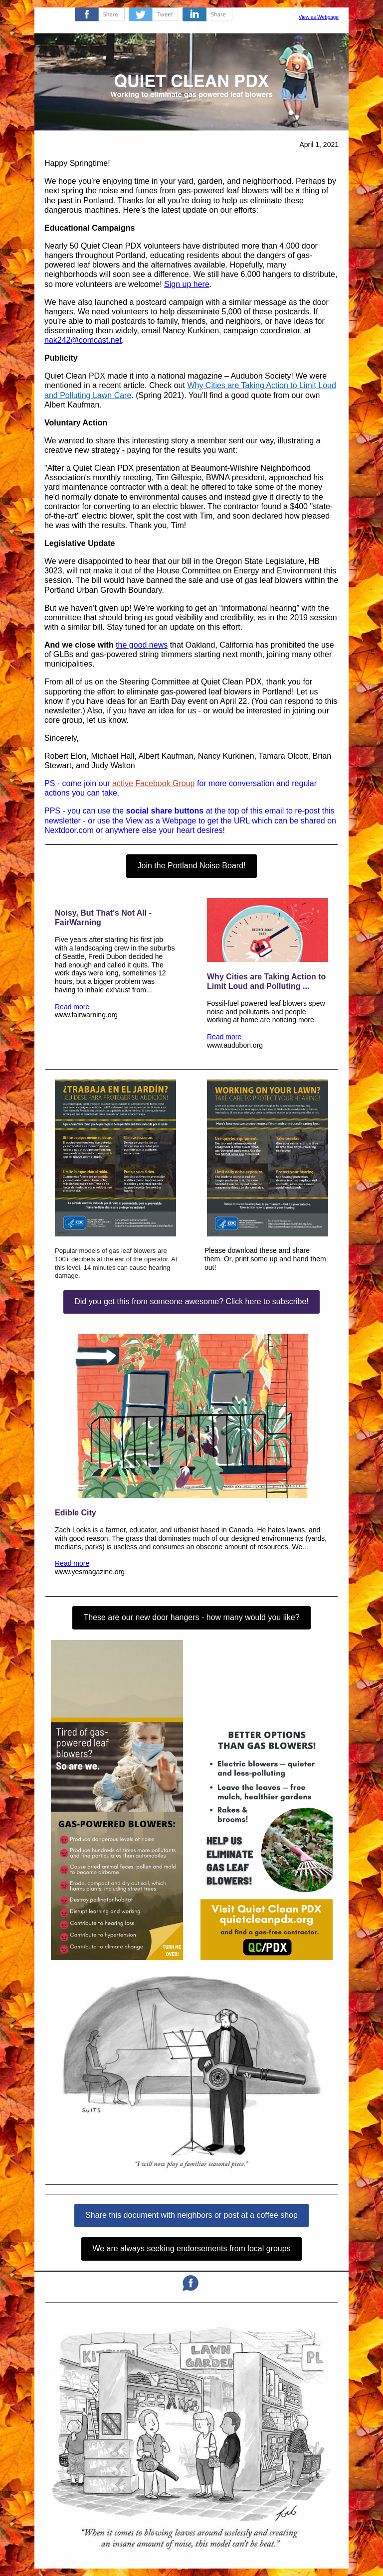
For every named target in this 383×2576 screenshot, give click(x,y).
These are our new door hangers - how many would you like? (191, 1617)
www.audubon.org (235, 1045)
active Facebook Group (153, 783)
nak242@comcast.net (83, 340)
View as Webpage (319, 17)
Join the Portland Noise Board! (191, 865)
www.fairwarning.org (86, 1015)
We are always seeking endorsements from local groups (191, 2248)
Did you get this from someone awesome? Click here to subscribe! (191, 1301)
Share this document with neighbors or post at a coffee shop (191, 2215)
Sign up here (186, 284)
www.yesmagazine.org (90, 1572)
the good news (142, 645)
